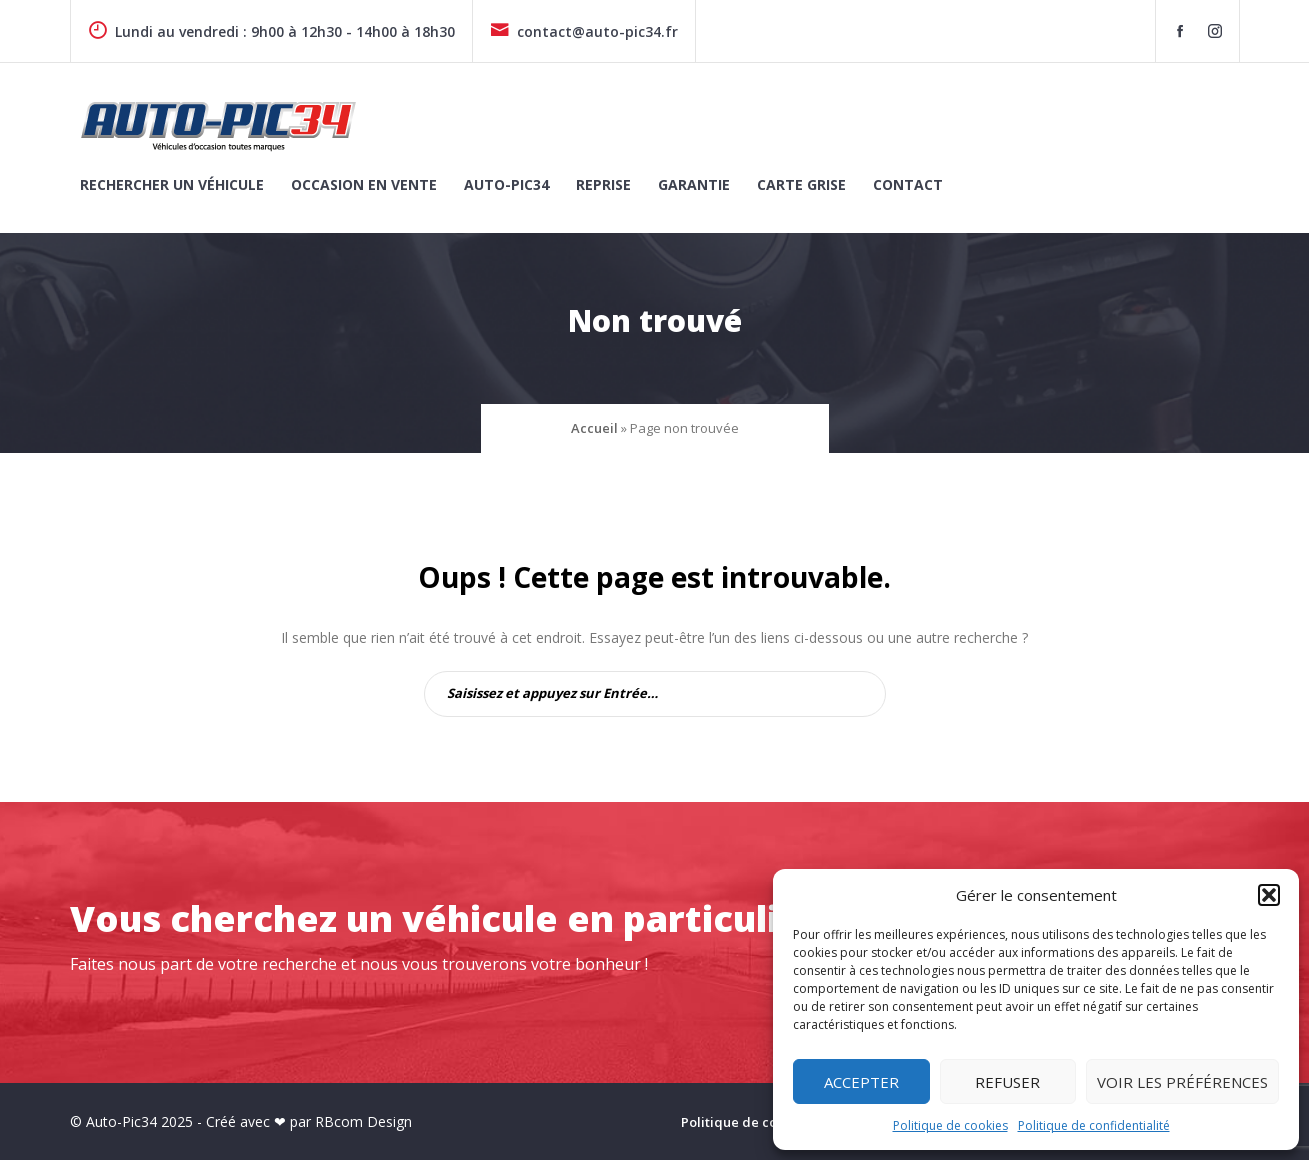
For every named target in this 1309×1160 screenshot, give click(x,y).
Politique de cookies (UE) (760, 1122)
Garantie (694, 184)
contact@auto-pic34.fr (584, 31)
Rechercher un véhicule (172, 184)
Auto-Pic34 (506, 184)
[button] (1269, 895)
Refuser (1007, 1082)
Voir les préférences (1182, 1082)
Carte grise (801, 184)
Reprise (603, 184)
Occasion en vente (364, 184)
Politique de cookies (950, 1125)
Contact (908, 184)
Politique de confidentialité (1094, 1125)
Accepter (861, 1082)
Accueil (594, 428)
